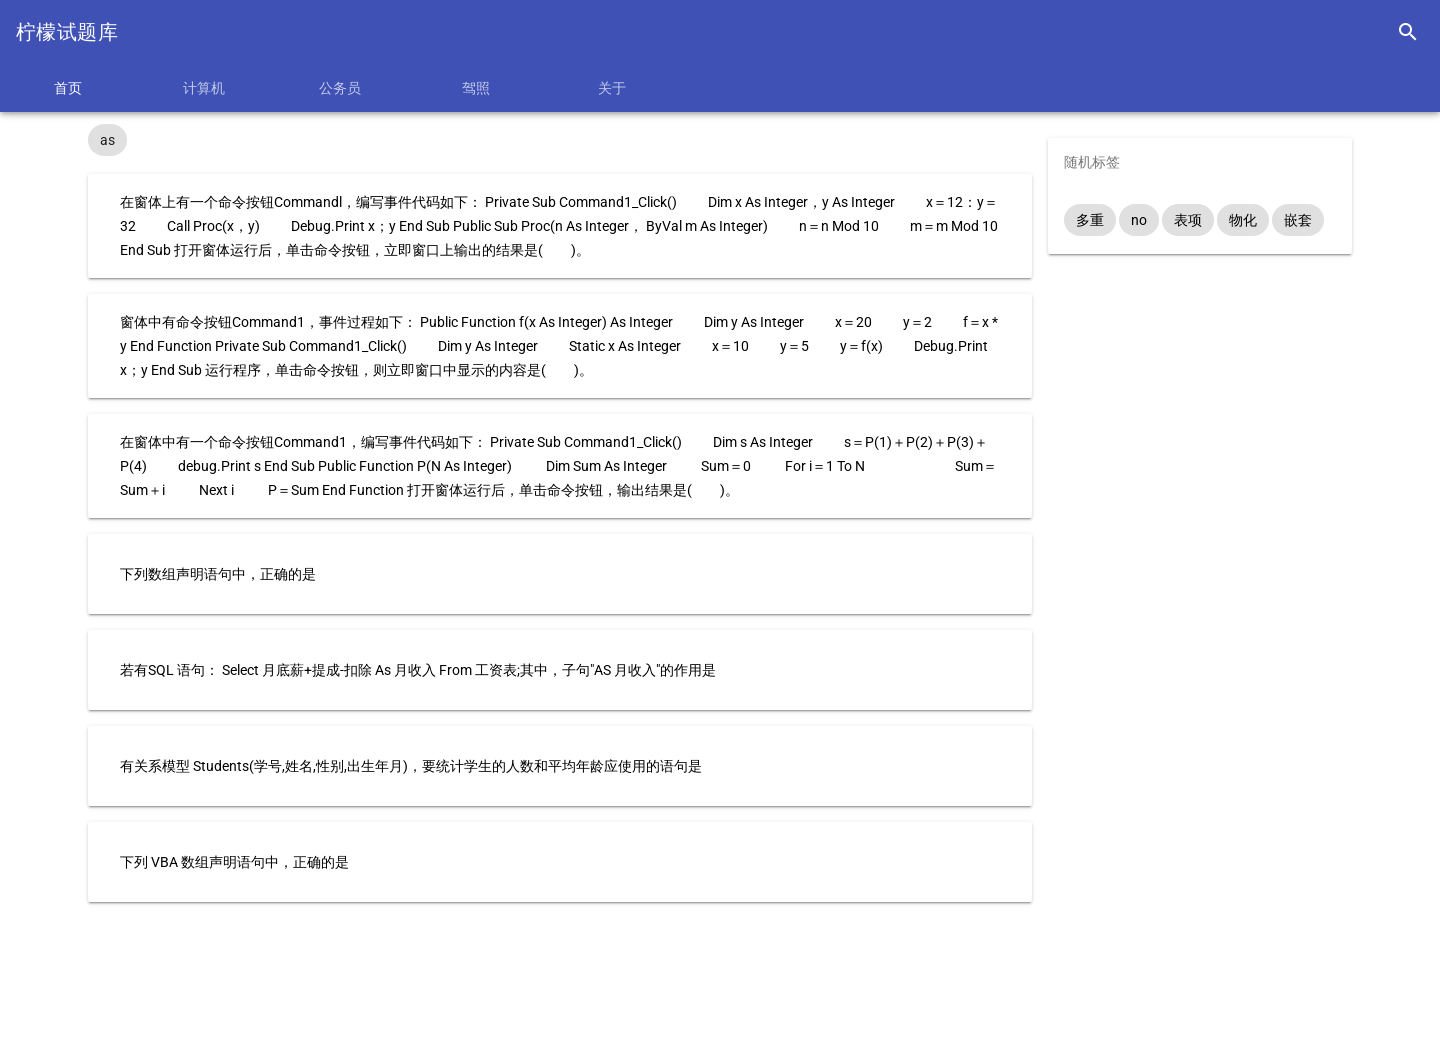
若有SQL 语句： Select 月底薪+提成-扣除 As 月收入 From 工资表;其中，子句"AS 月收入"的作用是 (418, 670)
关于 (612, 88)
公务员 (340, 88)
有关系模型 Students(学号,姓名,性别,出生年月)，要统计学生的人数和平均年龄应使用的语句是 (411, 766)
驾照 (476, 88)
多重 (1090, 220)
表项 (1188, 220)
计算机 (204, 88)
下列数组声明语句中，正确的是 (218, 574)
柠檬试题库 (67, 32)
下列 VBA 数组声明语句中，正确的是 (234, 862)
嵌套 (1298, 220)
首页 (68, 88)
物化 (1243, 220)
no (1139, 220)
